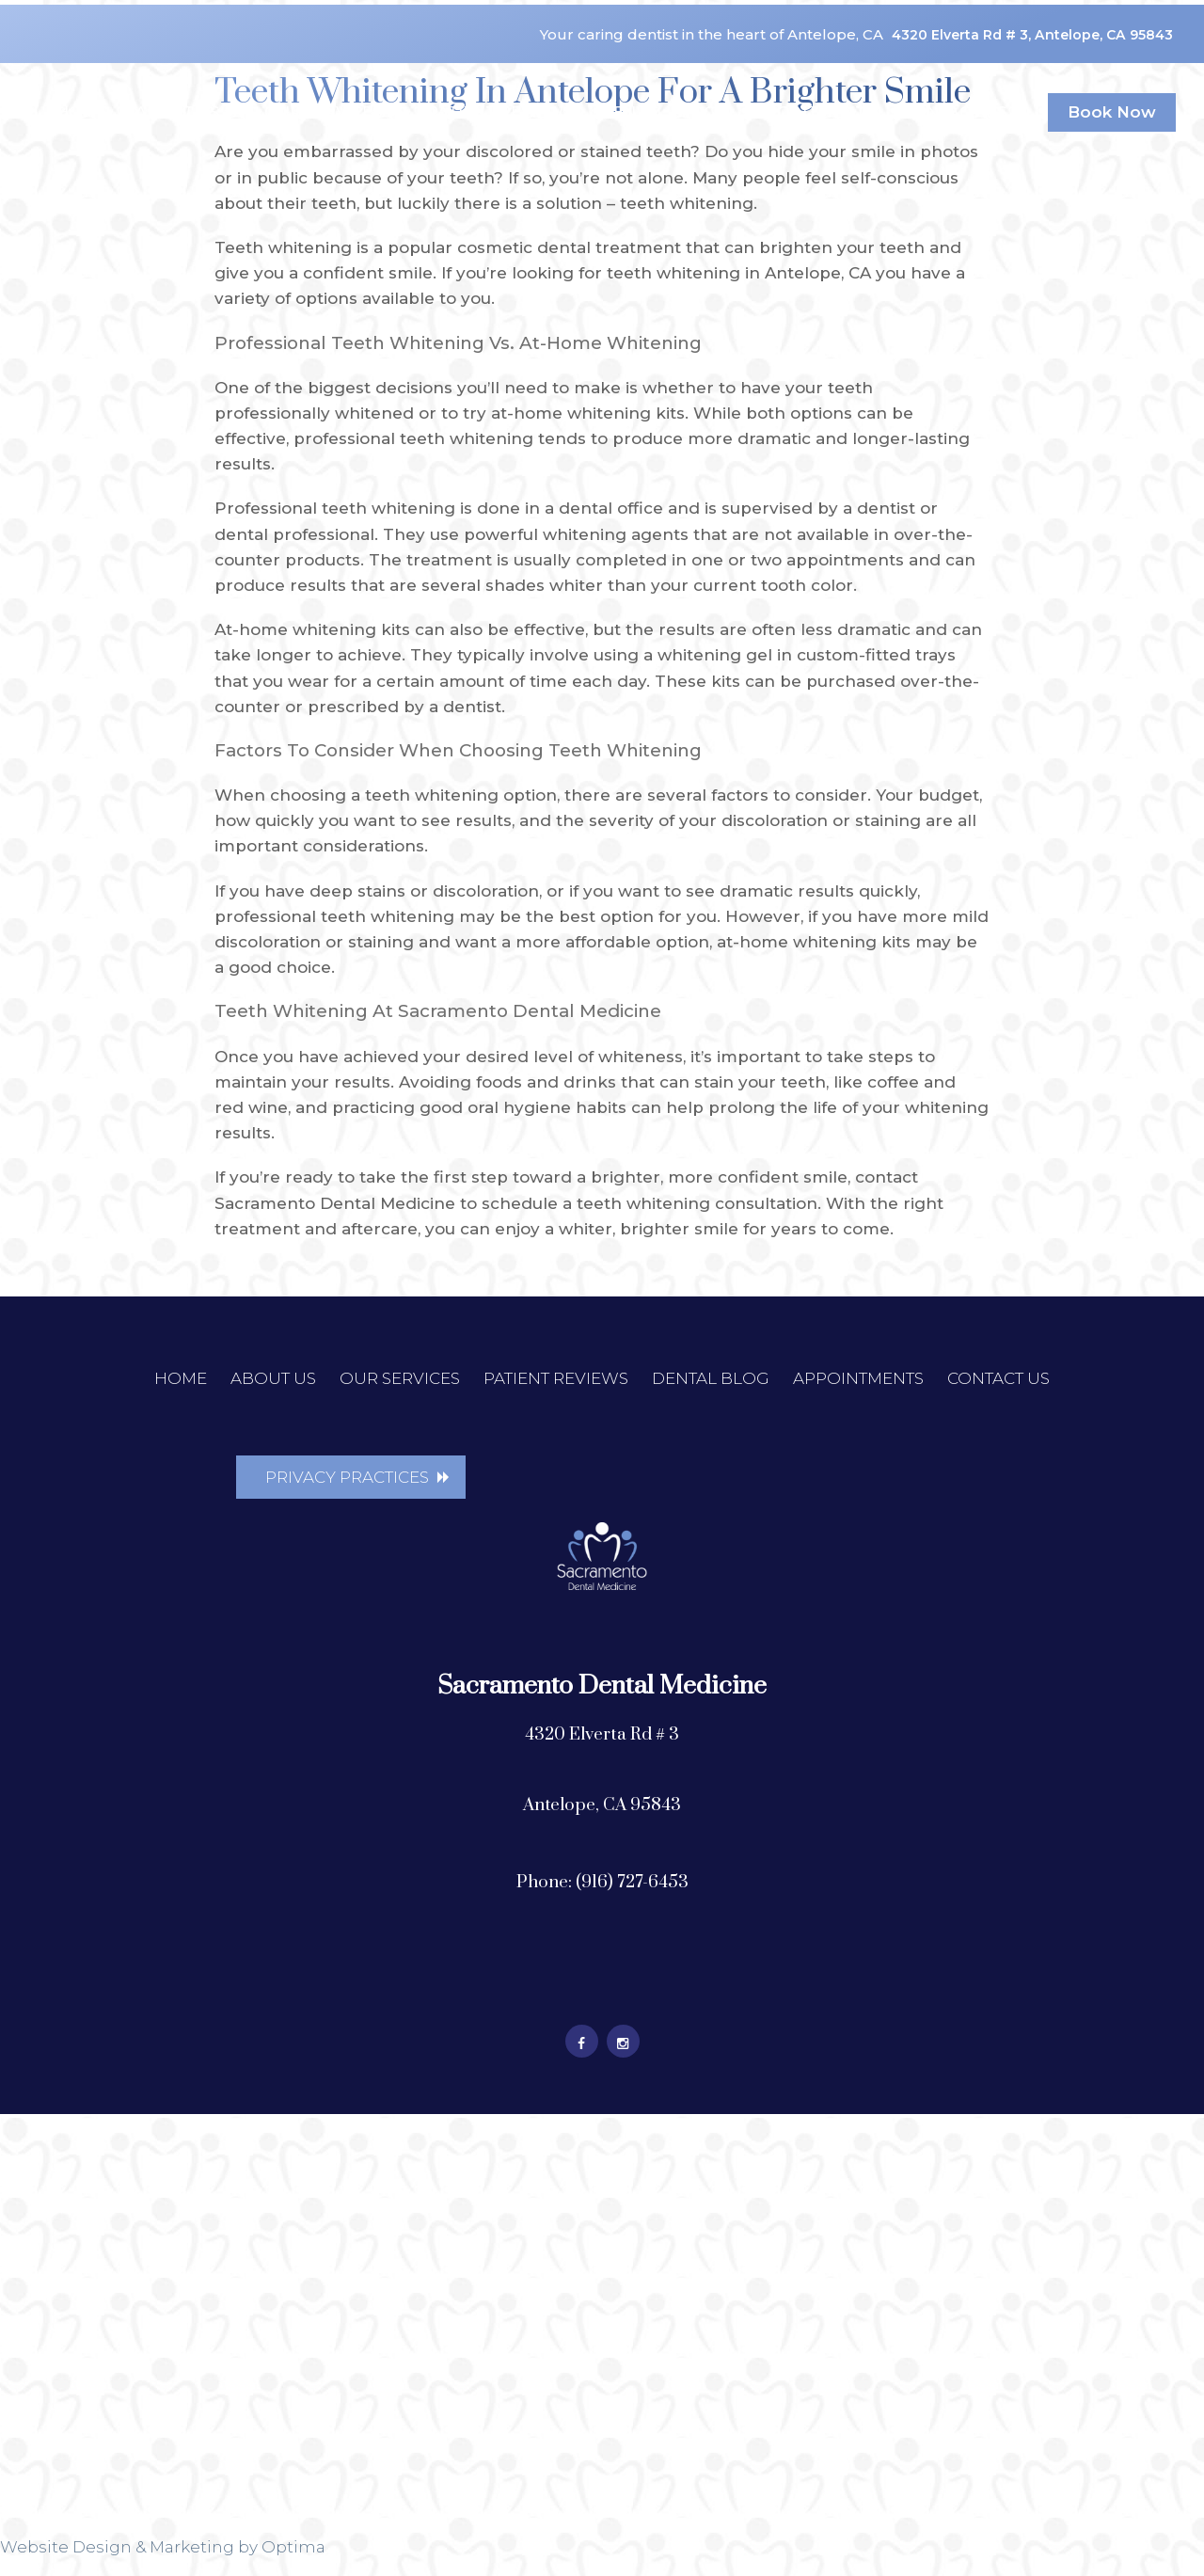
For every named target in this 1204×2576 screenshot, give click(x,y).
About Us (185, 84)
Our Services (331, 84)
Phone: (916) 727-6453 (602, 1902)
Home (81, 84)
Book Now (1112, 83)
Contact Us (963, 84)
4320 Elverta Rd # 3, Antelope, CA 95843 (1043, 17)
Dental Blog (658, 84)
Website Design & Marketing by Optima (162, 2566)
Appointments (809, 84)
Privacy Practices (347, 1479)
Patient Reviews (500, 84)
